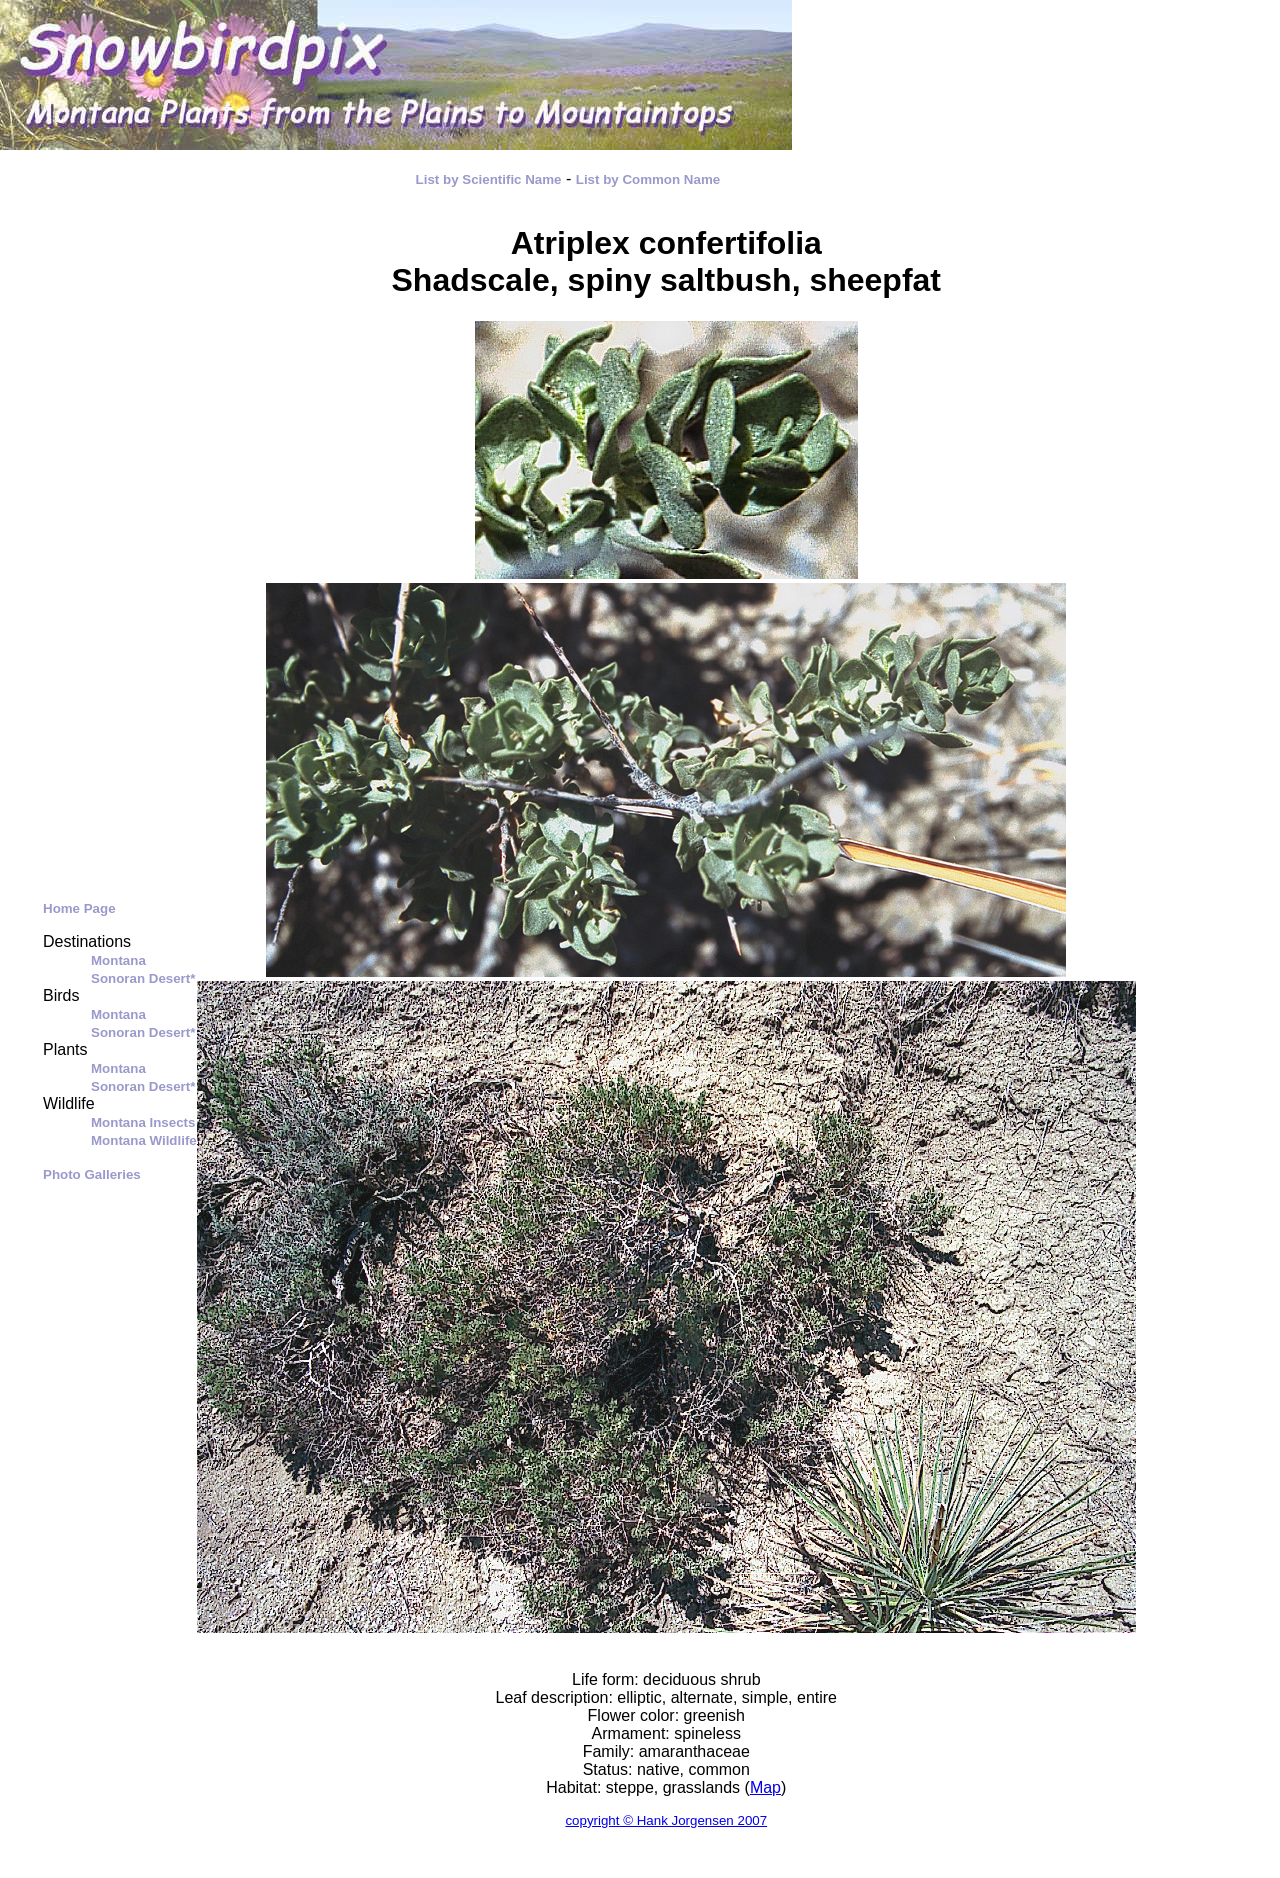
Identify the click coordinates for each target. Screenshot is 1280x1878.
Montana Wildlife (144, 1140)
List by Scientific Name (489, 179)
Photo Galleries (92, 1174)
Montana (118, 960)
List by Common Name (648, 179)
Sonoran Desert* (143, 978)
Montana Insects (143, 1122)
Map (765, 1787)
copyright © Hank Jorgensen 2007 (666, 1820)
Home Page (79, 908)
